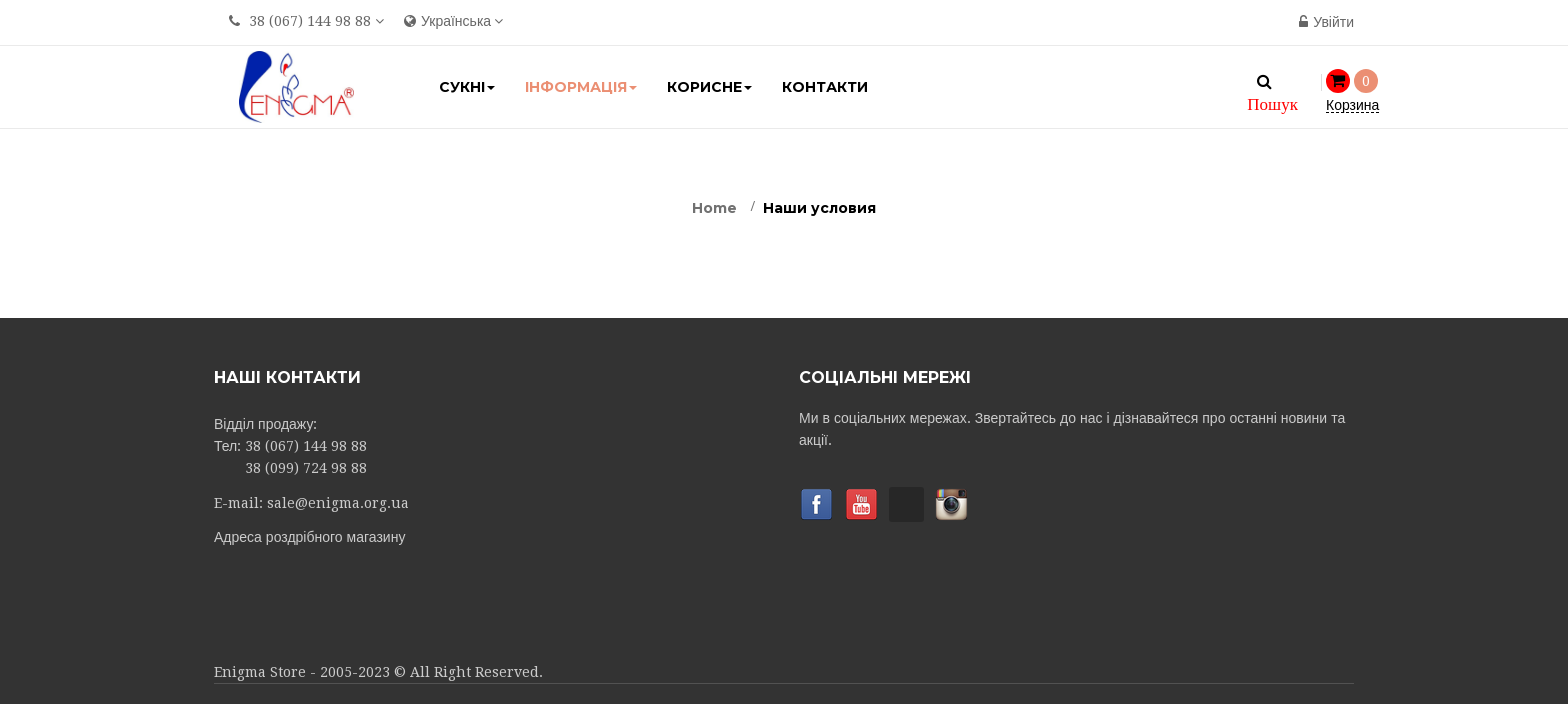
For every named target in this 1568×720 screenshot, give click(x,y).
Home (714, 208)
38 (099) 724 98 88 (306, 468)
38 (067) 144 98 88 (310, 21)
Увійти (1326, 22)
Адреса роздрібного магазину (309, 537)
